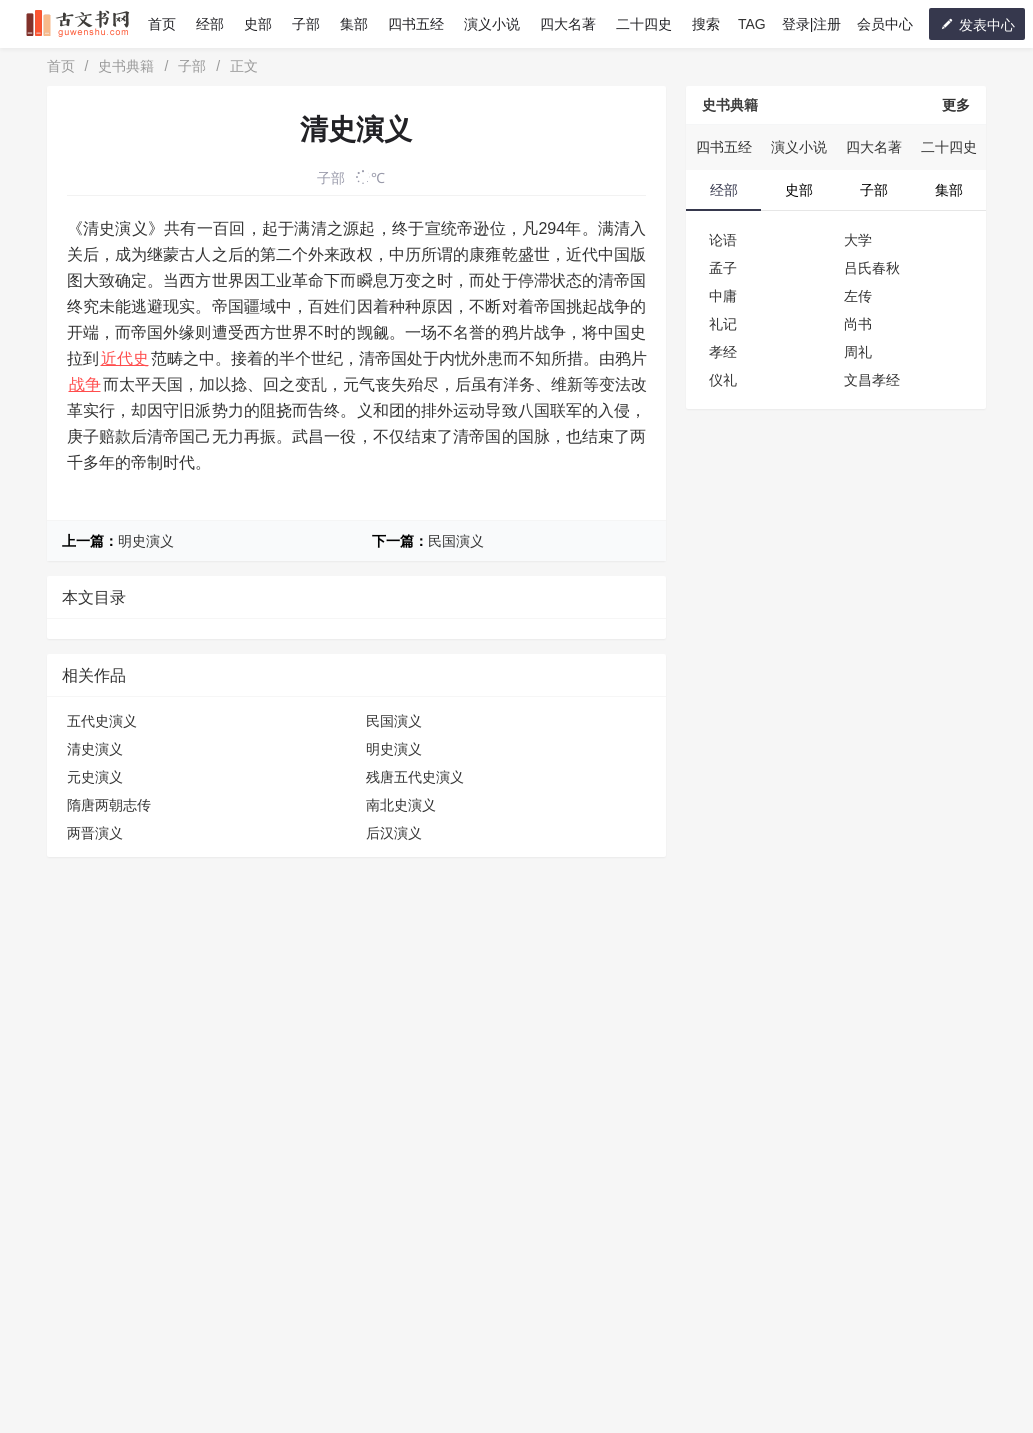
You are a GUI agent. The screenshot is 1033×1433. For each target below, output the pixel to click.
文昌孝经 (872, 380)
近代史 (125, 358)
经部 (210, 24)
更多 (956, 105)
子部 (306, 24)
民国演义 (456, 541)
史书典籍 (126, 66)
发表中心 (977, 24)
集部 (354, 24)
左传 (858, 296)
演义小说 (492, 24)
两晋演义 (95, 833)
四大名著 (568, 24)
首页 (162, 24)
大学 (858, 240)
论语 (723, 240)
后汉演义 (394, 833)
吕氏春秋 (872, 268)
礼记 (723, 324)
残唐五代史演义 (415, 777)
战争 (85, 384)
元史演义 (95, 777)
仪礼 (723, 380)
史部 (258, 24)
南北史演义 (401, 805)
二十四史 (644, 24)
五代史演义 (102, 721)
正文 (244, 66)
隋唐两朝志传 (109, 805)
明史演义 (146, 541)
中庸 (723, 296)
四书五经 (416, 24)
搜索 (706, 24)
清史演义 (95, 749)
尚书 (858, 324)
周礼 (858, 352)
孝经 (723, 352)
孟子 (723, 268)
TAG (752, 24)
